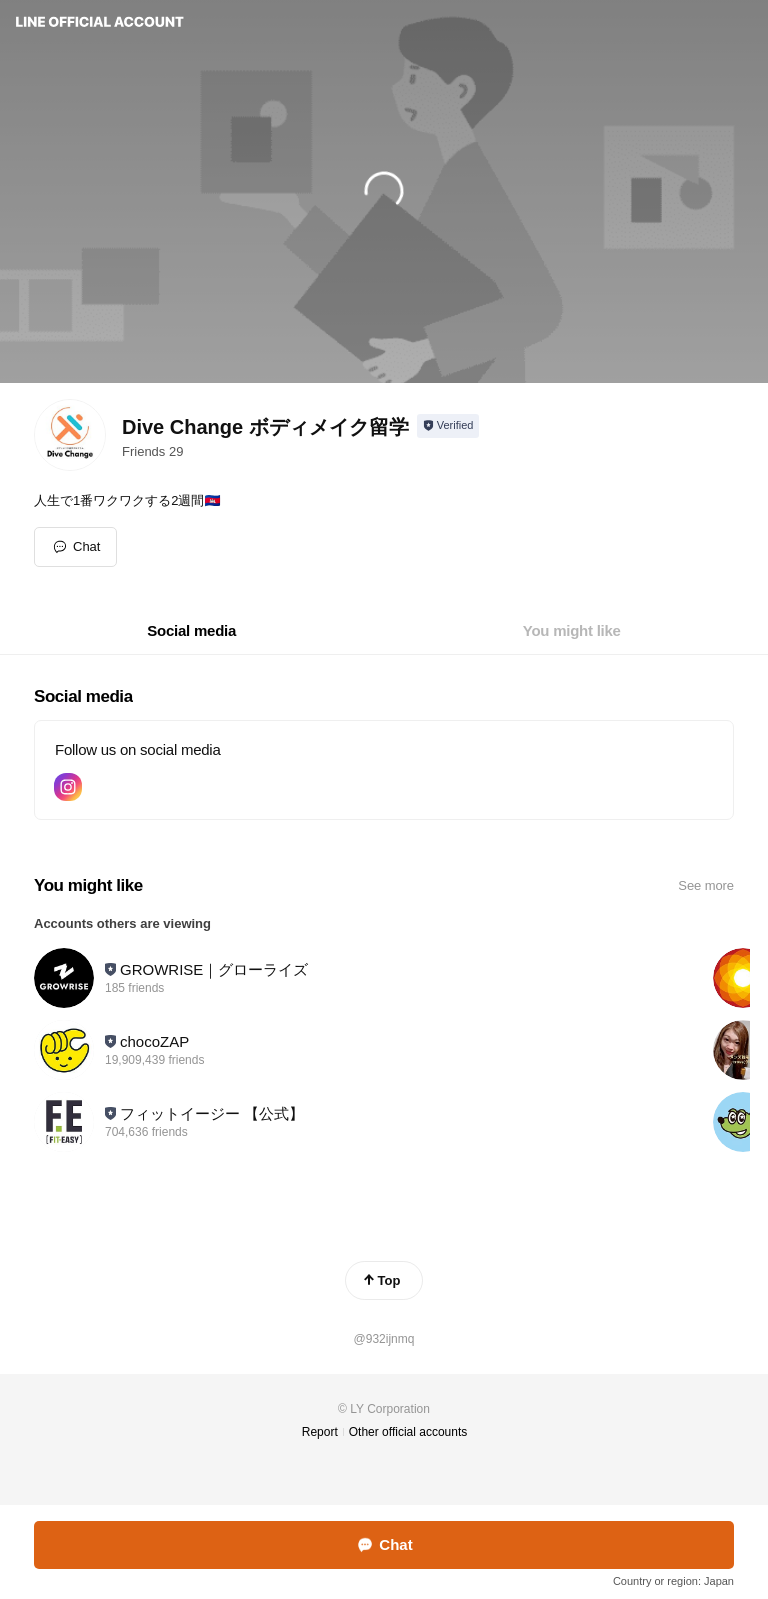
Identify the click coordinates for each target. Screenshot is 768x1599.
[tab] (191, 631)
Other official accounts (408, 1432)
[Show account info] (448, 426)
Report (320, 1432)
